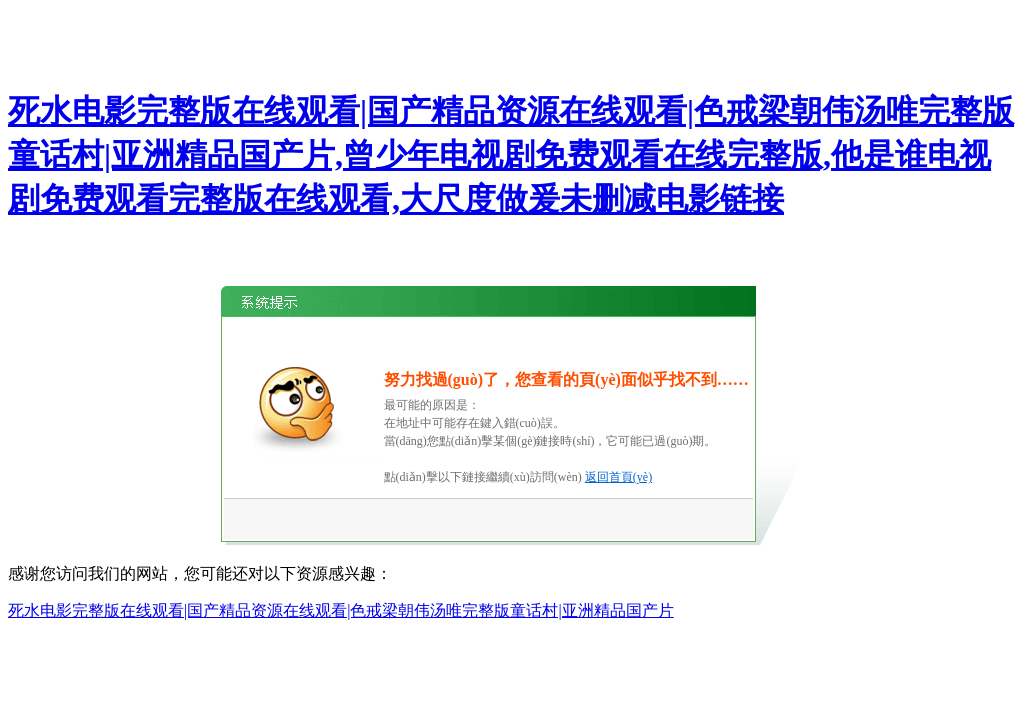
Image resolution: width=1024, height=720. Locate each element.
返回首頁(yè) (618, 477)
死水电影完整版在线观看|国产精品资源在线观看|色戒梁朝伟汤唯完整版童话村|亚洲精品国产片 (341, 610)
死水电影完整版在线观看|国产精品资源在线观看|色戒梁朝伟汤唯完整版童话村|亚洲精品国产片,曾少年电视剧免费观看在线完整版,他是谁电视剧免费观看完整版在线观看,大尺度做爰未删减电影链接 (511, 155)
